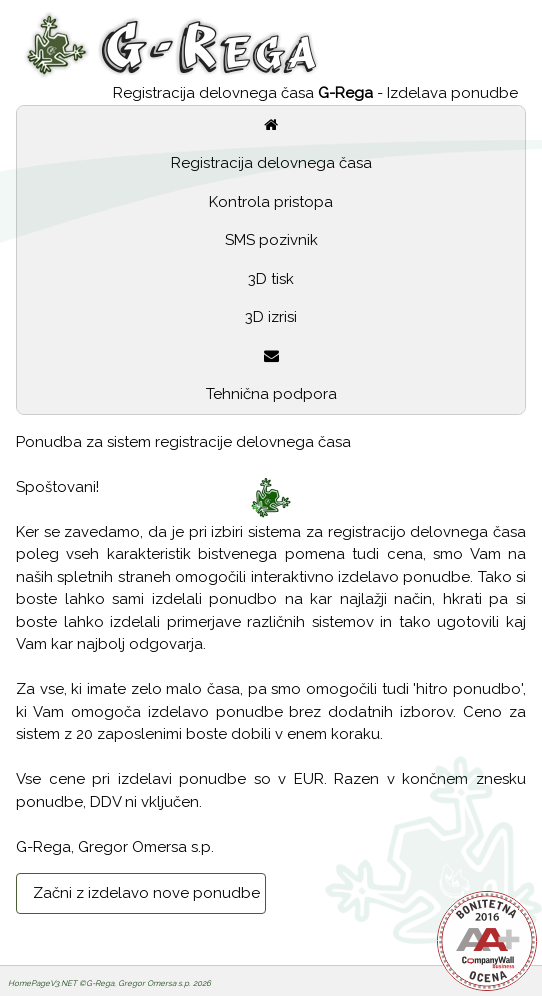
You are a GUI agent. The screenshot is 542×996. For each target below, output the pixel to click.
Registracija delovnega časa (271, 163)
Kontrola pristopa (271, 202)
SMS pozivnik (271, 240)
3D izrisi (271, 317)
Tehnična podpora (271, 394)
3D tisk (271, 279)
